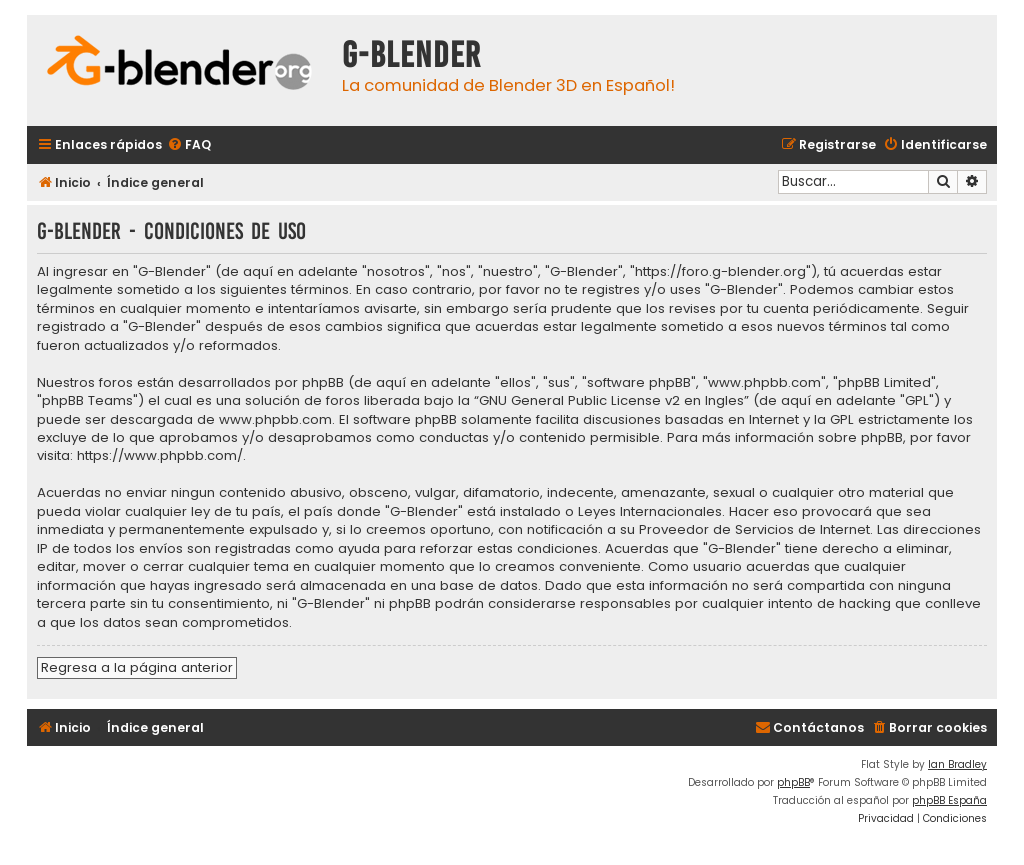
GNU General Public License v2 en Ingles (611, 401)
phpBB (793, 782)
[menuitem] (189, 145)
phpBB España (949, 800)
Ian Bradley (957, 764)
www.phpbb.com (275, 420)
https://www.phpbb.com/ (160, 456)
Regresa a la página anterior (137, 667)
